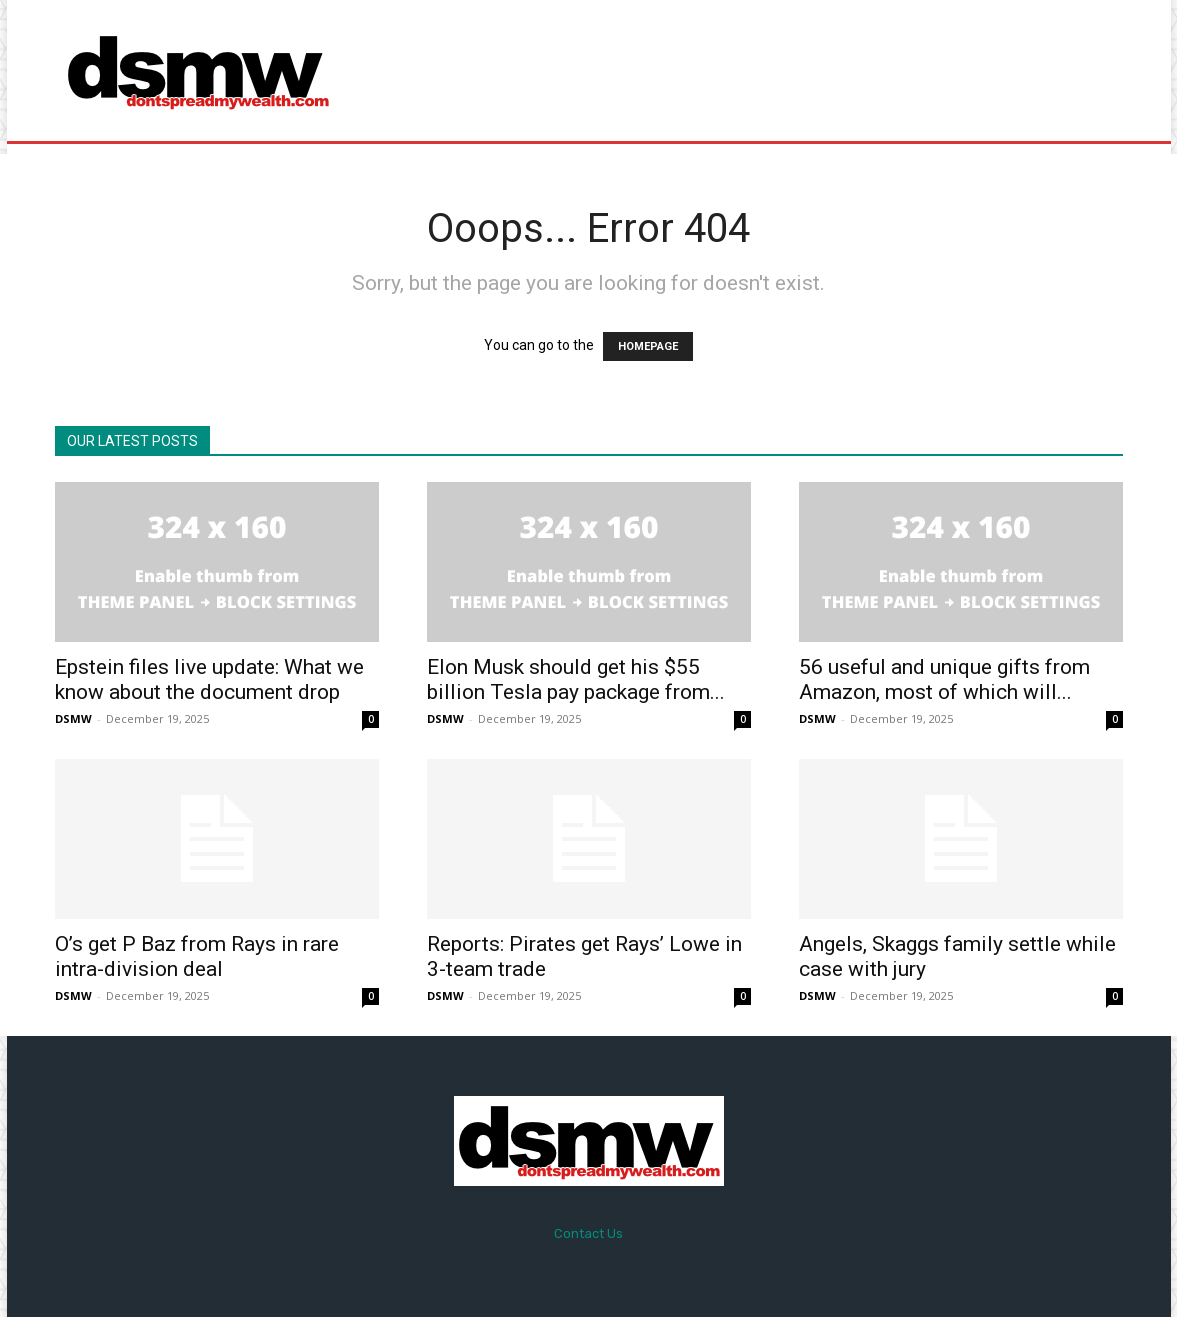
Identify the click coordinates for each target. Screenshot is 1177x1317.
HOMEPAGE (648, 346)
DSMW (73, 718)
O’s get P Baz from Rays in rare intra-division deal (197, 956)
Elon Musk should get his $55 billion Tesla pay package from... (576, 679)
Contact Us (588, 1233)
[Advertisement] (756, 70)
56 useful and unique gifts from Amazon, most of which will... (944, 679)
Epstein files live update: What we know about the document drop (209, 679)
